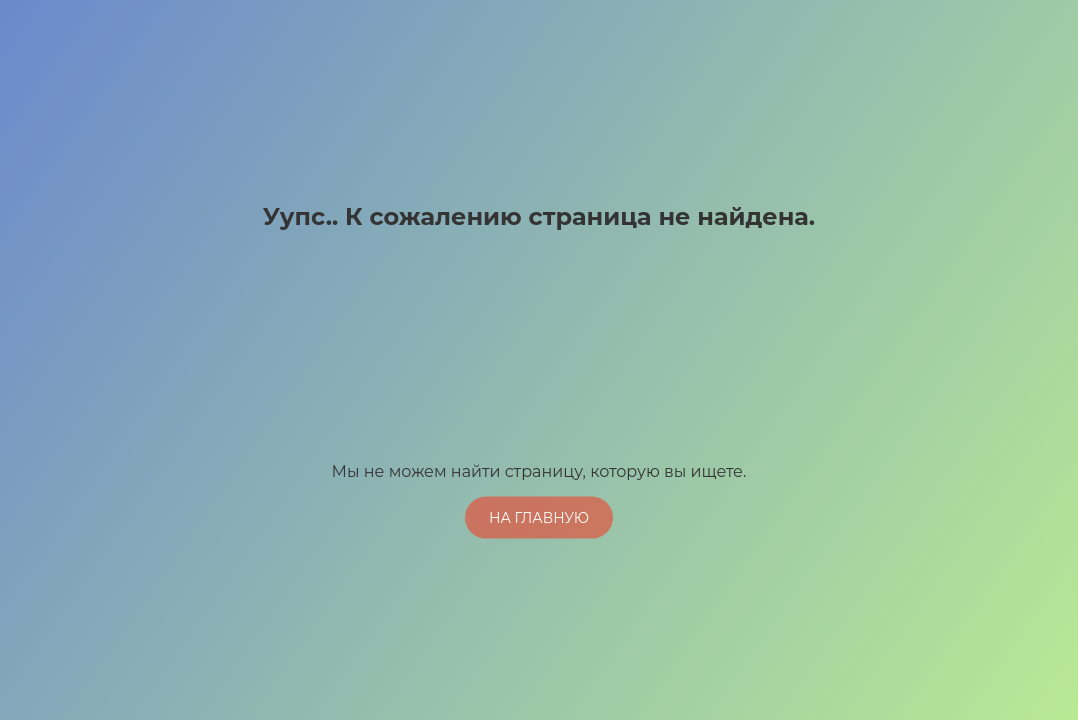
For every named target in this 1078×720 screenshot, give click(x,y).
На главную (539, 517)
